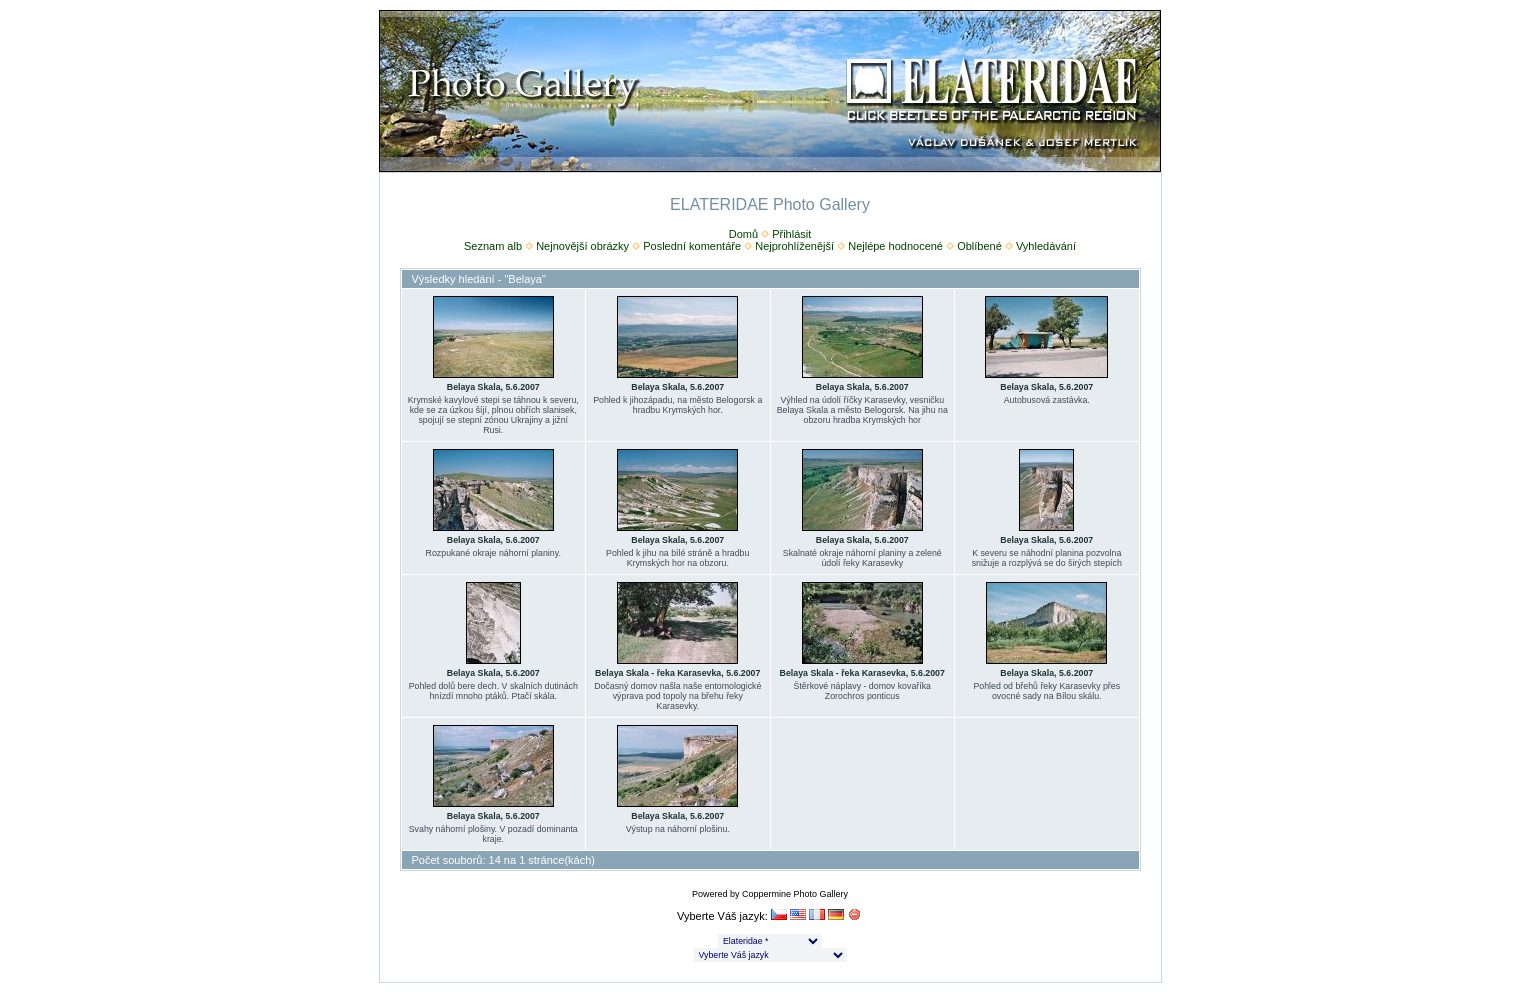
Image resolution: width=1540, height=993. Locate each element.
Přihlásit (791, 234)
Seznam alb (493, 246)
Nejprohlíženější (794, 246)
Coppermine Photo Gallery (795, 894)
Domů (743, 234)
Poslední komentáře (692, 246)
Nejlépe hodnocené (895, 246)
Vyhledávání (1046, 246)
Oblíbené (979, 246)
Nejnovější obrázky (582, 246)
